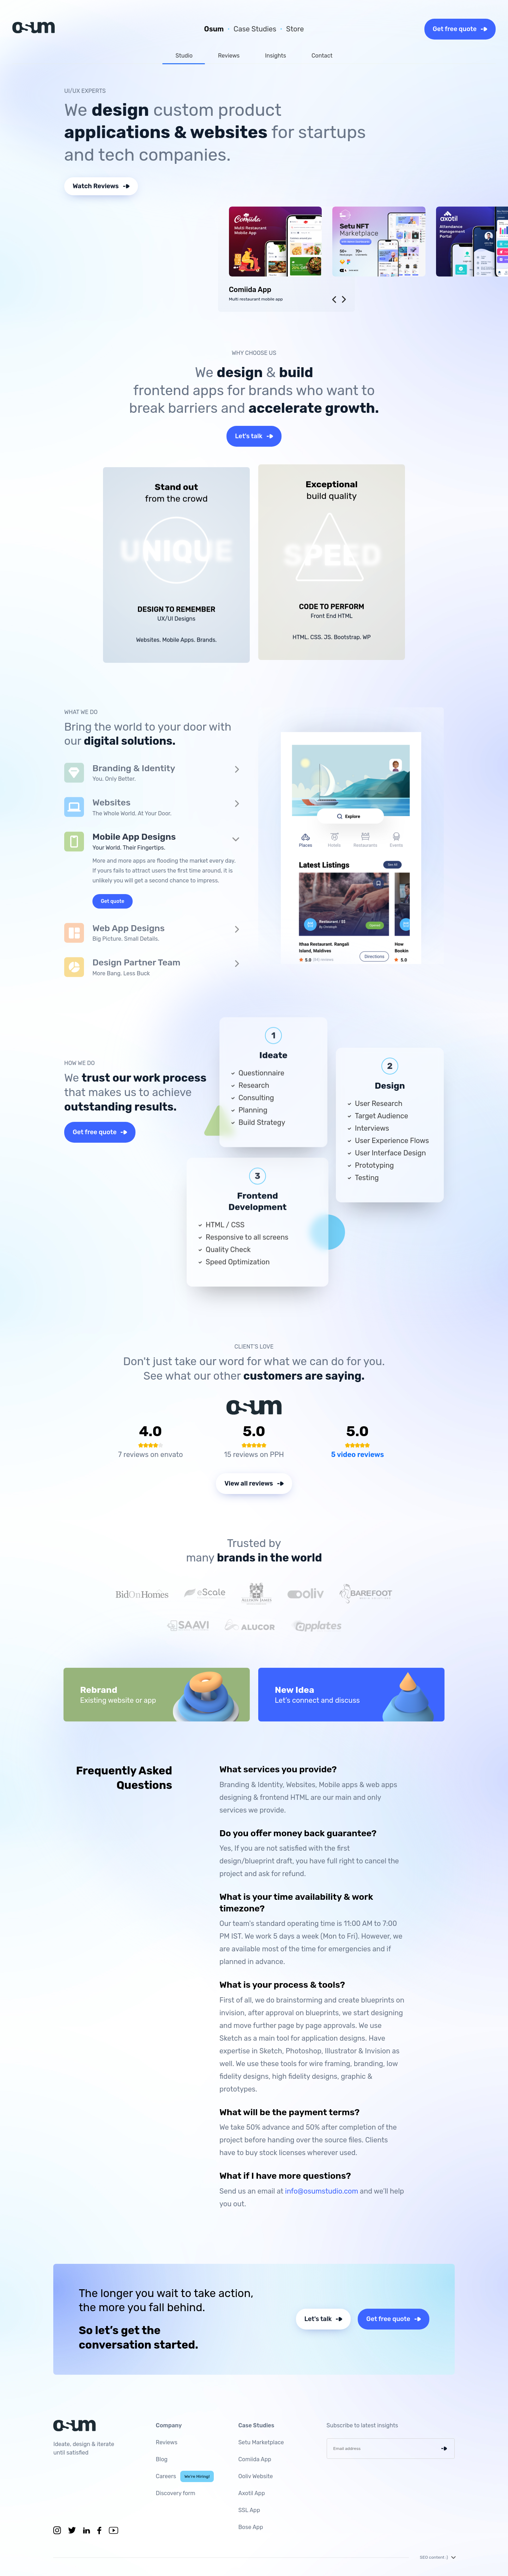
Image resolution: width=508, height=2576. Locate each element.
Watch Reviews (101, 186)
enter (448, 2448)
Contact (322, 55)
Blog (162, 2459)
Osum (214, 29)
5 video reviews (357, 1454)
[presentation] (334, 299)
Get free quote (460, 28)
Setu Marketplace (261, 2442)
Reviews (229, 55)
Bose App (250, 2527)
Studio (183, 55)
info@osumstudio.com (321, 2191)
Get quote (113, 901)
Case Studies (255, 29)
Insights (275, 55)
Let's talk (254, 436)
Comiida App (254, 2459)
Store (295, 29)
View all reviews (253, 1483)
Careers (185, 2476)
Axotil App (251, 2493)
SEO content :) (437, 2557)
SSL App (249, 2510)
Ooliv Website (255, 2476)
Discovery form (175, 2493)
